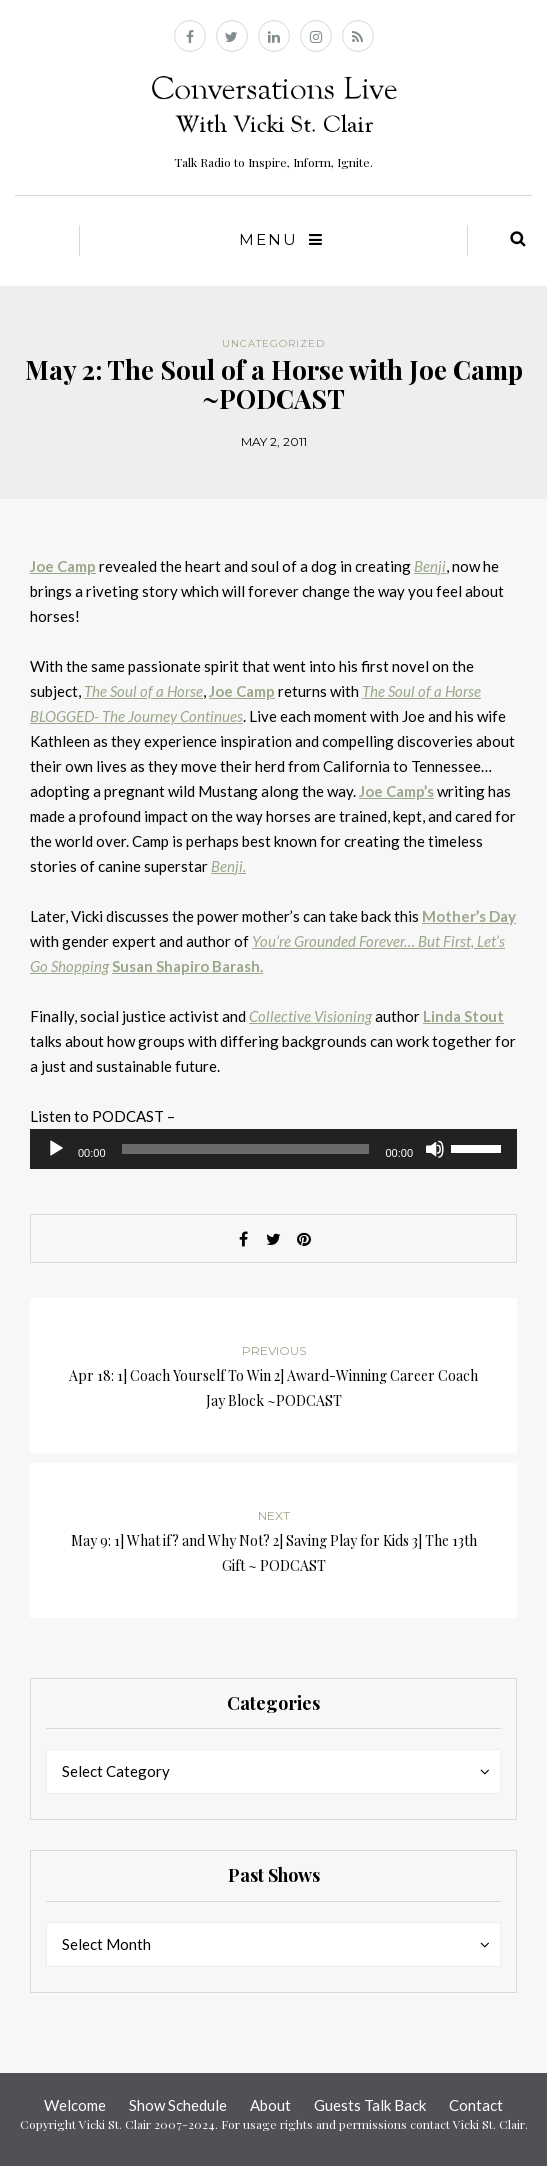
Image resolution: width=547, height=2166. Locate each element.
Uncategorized (273, 343)
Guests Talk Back (370, 2105)
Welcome (75, 2105)
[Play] (56, 1149)
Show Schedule (178, 2105)
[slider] (246, 1149)
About (270, 2105)
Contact (476, 2105)
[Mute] (435, 1149)
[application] (273, 1149)
